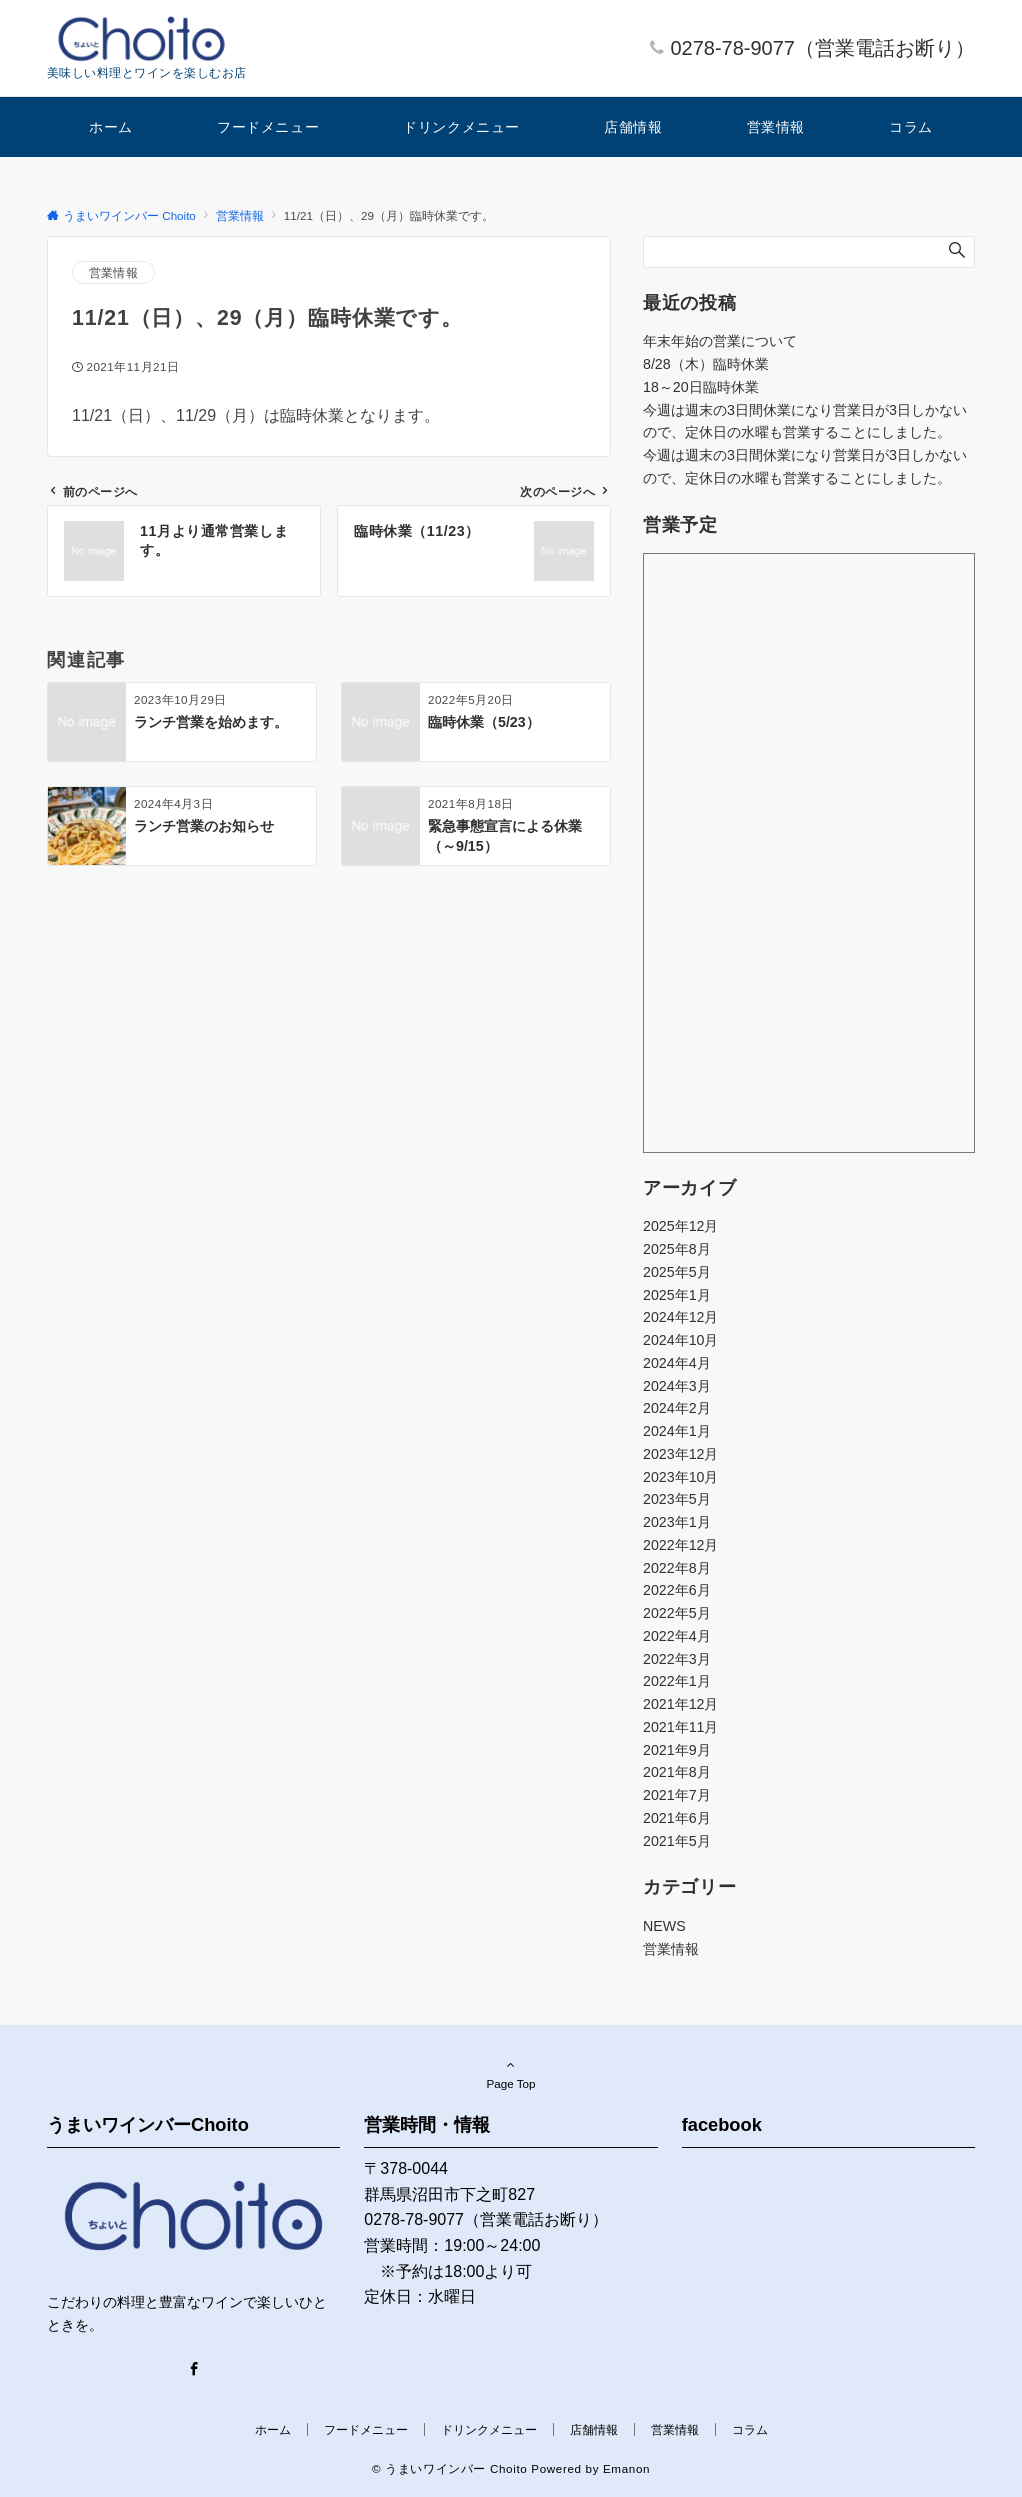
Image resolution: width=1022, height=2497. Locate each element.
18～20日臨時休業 (701, 387)
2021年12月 (680, 1704)
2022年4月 (677, 1636)
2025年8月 (677, 1249)
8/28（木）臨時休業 (706, 364)
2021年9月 (677, 1750)
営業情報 (113, 272)
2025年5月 (677, 1272)
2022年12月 (680, 1545)
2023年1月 (677, 1522)
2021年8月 (677, 1772)
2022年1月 (677, 1681)
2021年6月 (677, 1818)
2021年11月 (680, 1727)
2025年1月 (677, 1295)
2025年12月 (680, 1226)
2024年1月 (677, 1431)
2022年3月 (677, 1659)
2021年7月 (677, 1795)
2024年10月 (680, 1340)
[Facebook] (194, 2370)
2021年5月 (677, 1841)
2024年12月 (680, 1317)
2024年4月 (677, 1363)
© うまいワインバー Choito (450, 2468)
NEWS (664, 1926)
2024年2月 (677, 1408)
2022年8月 (677, 1568)
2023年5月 (677, 1499)
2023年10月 (680, 1477)
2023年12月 (680, 1454)
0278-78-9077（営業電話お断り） (822, 48)
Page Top (511, 2074)
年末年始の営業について (720, 341)
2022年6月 (677, 1590)
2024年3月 (677, 1386)
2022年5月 (677, 1613)
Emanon (626, 2468)
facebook (722, 2124)
